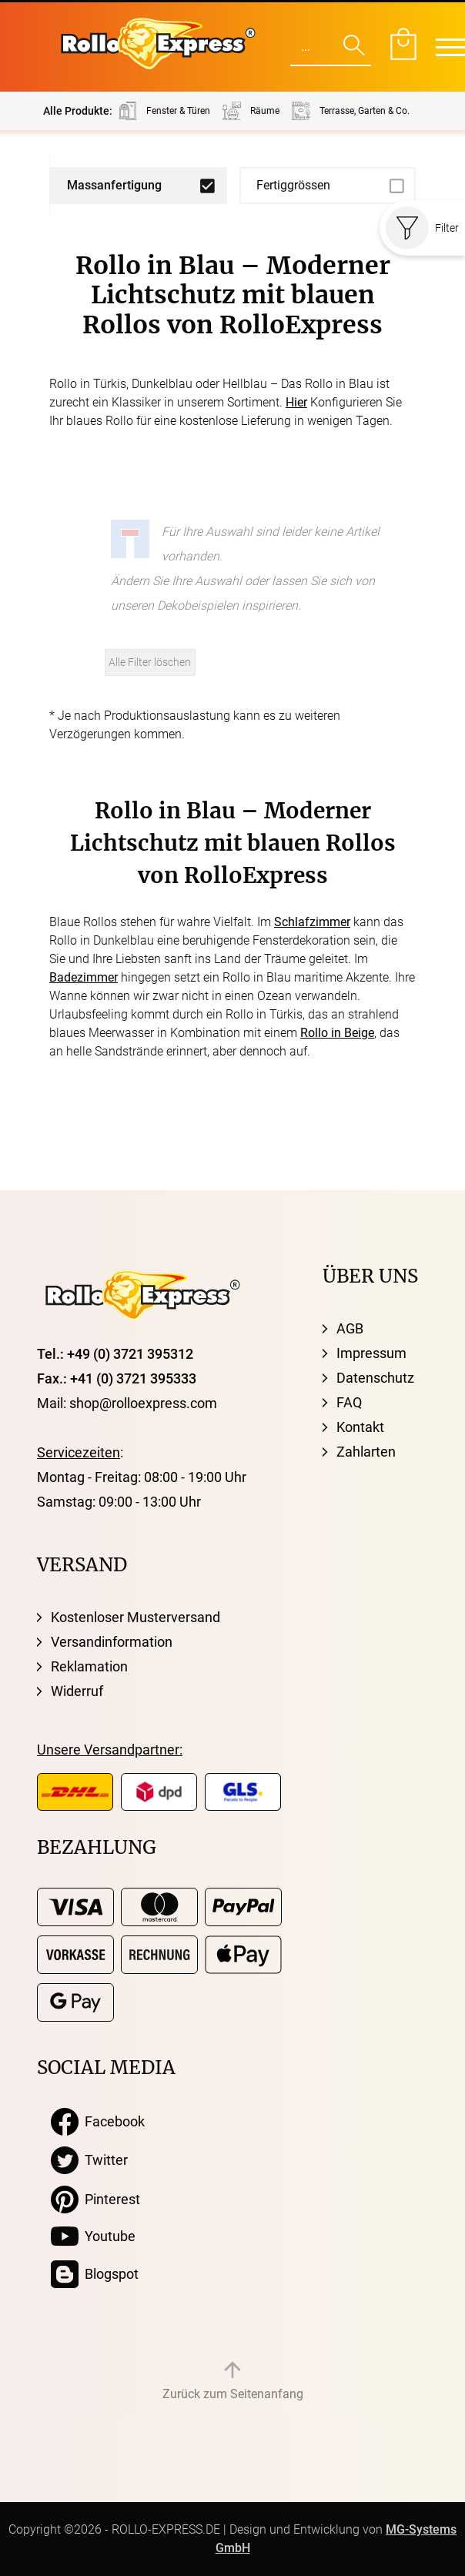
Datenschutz (375, 1378)
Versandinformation (111, 1642)
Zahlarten (366, 1452)
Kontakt (360, 1427)
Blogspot (95, 2274)
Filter (422, 227)
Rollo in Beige (337, 1032)
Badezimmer (83, 977)
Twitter (89, 2160)
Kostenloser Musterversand (135, 1617)
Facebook (98, 2122)
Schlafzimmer (312, 922)
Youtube (93, 2236)
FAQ (349, 1402)
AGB (349, 1328)
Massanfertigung (114, 185)
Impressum (371, 1353)
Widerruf (77, 1691)
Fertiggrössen (293, 185)
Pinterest (95, 2199)
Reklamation (89, 1666)
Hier (296, 402)
